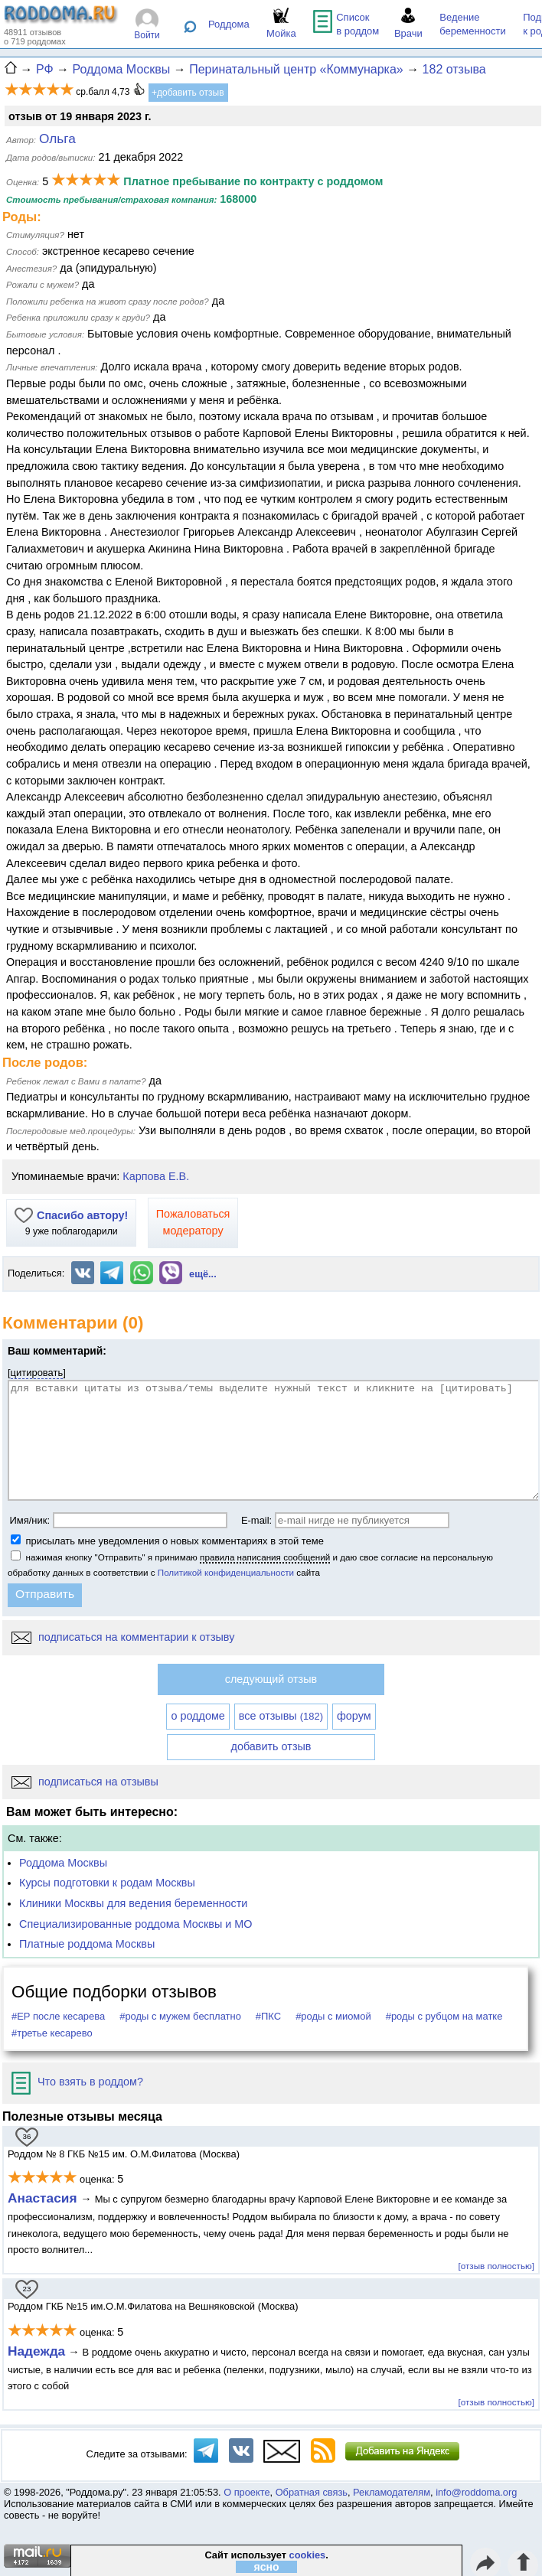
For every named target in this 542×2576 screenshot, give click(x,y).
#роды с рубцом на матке (444, 2016)
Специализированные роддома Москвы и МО (136, 1924)
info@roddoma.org (476, 2492)
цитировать (37, 1372)
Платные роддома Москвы (87, 1944)
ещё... (203, 1274)
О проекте (246, 2492)
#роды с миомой (333, 2016)
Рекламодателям (391, 2492)
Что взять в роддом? (77, 2081)
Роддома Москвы (63, 1863)
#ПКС (268, 2016)
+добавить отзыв (188, 92)
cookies (307, 2555)
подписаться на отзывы (84, 1781)
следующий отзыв (271, 1679)
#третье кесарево (52, 2033)
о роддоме (197, 1716)
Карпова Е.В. (155, 1176)
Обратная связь (312, 2492)
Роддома (229, 24)
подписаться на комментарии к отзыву (122, 1637)
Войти (147, 35)
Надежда (36, 2351)
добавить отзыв (271, 1746)
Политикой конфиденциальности (226, 1572)
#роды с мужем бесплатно (180, 2016)
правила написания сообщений (265, 1557)
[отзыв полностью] (496, 2266)
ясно (266, 2567)
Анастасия (44, 2198)
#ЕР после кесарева (58, 2016)
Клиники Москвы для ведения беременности (133, 1903)
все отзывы (281, 1716)
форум (354, 1716)
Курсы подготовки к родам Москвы (107, 1883)
